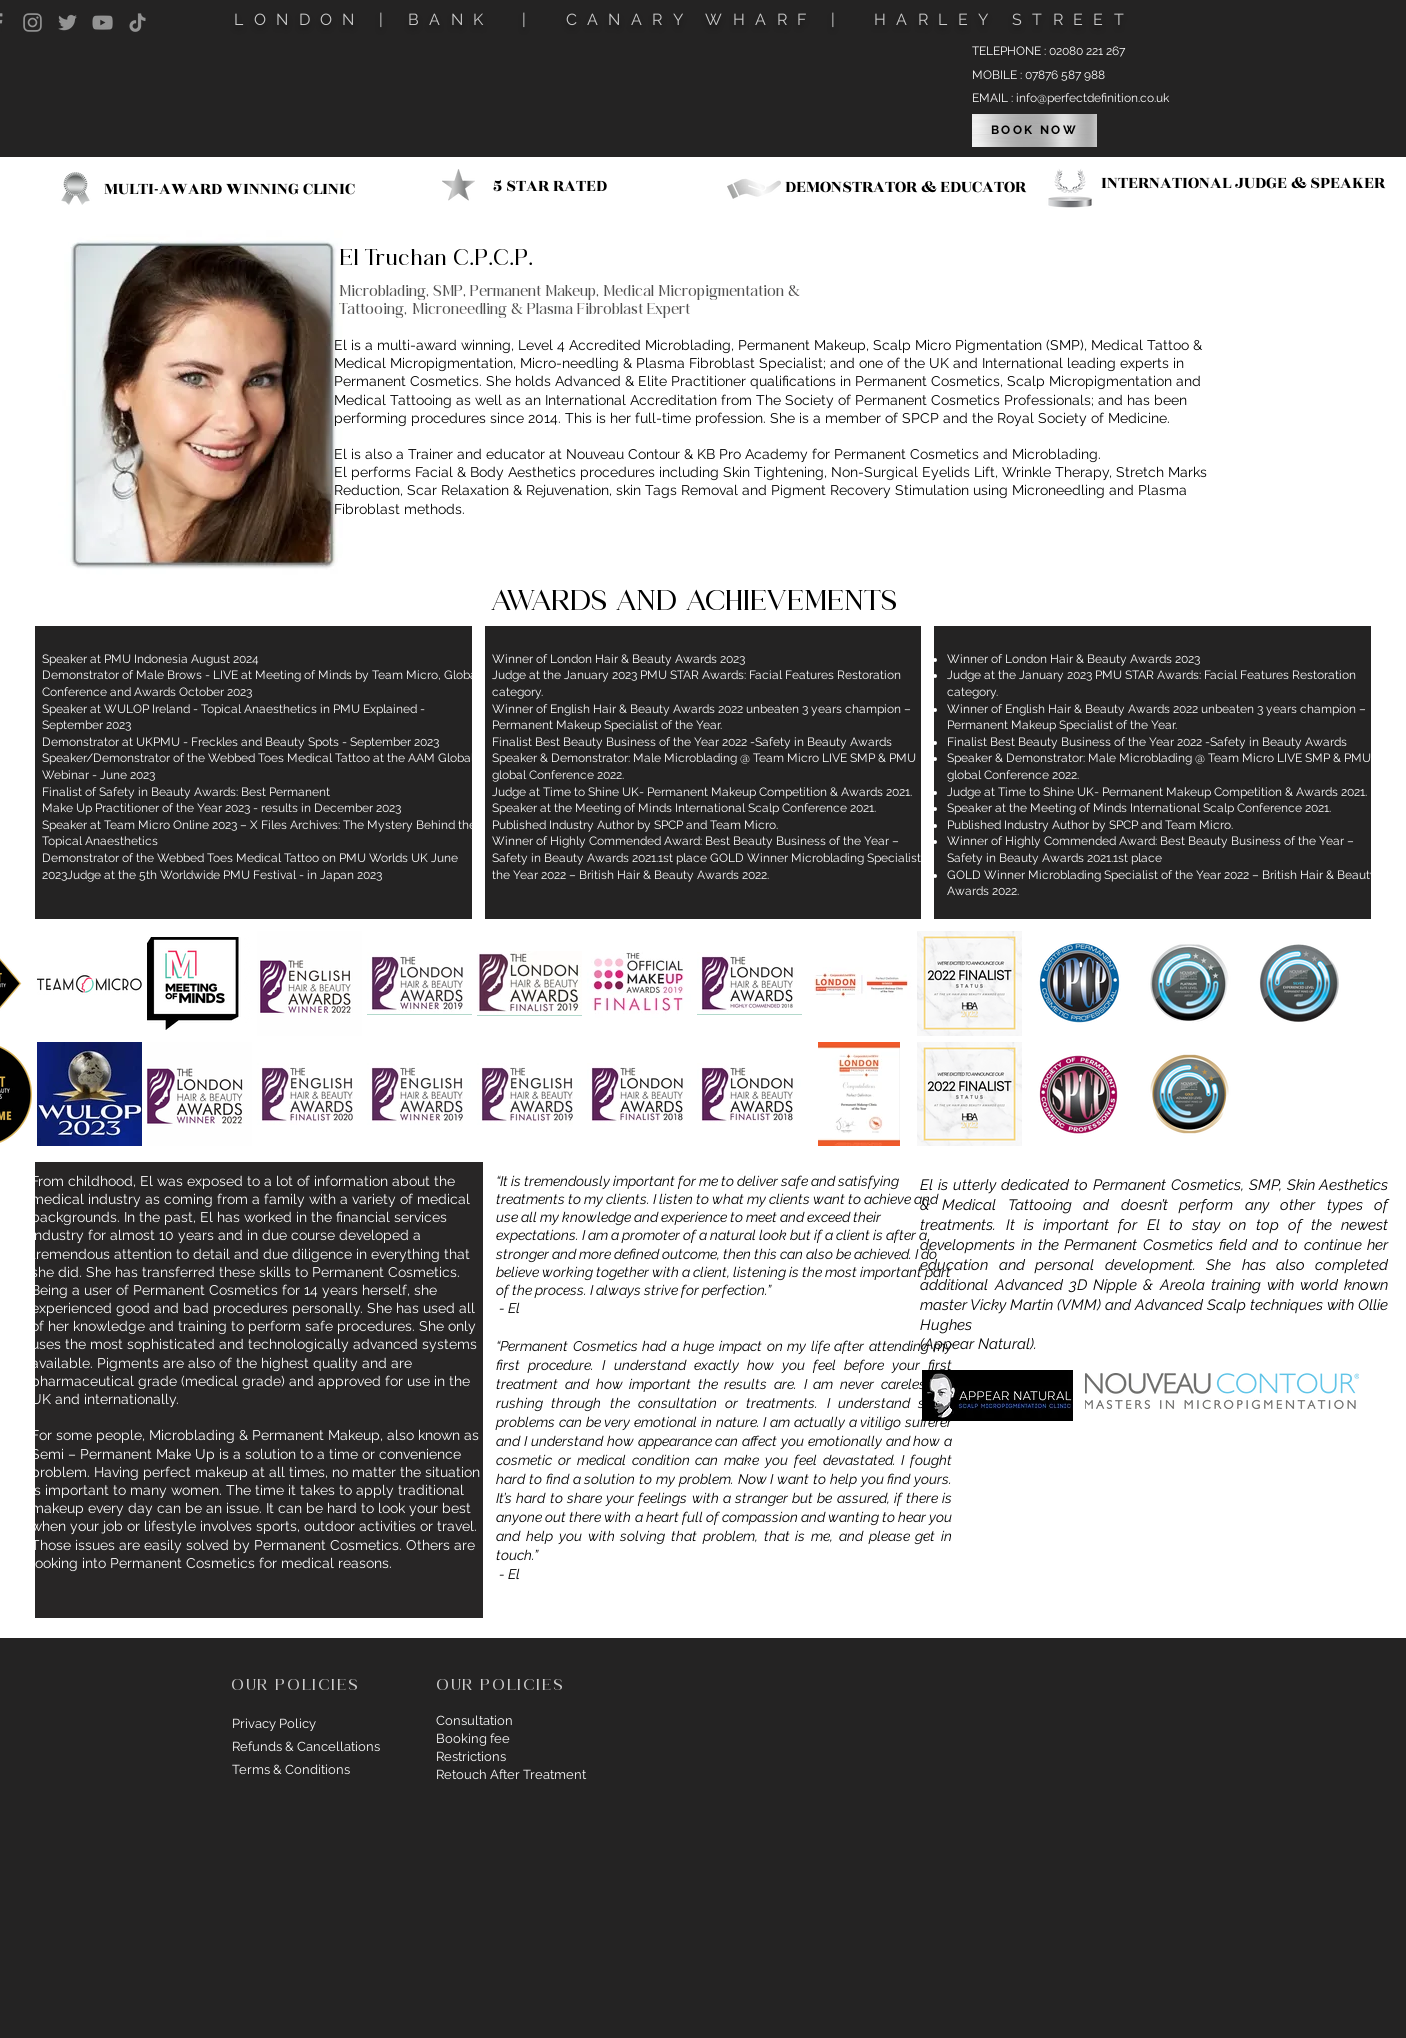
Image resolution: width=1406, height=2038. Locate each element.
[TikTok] (137, 22)
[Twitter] (67, 22)
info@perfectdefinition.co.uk (1092, 98)
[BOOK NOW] (1034, 130)
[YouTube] (102, 22)
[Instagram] (32, 22)
